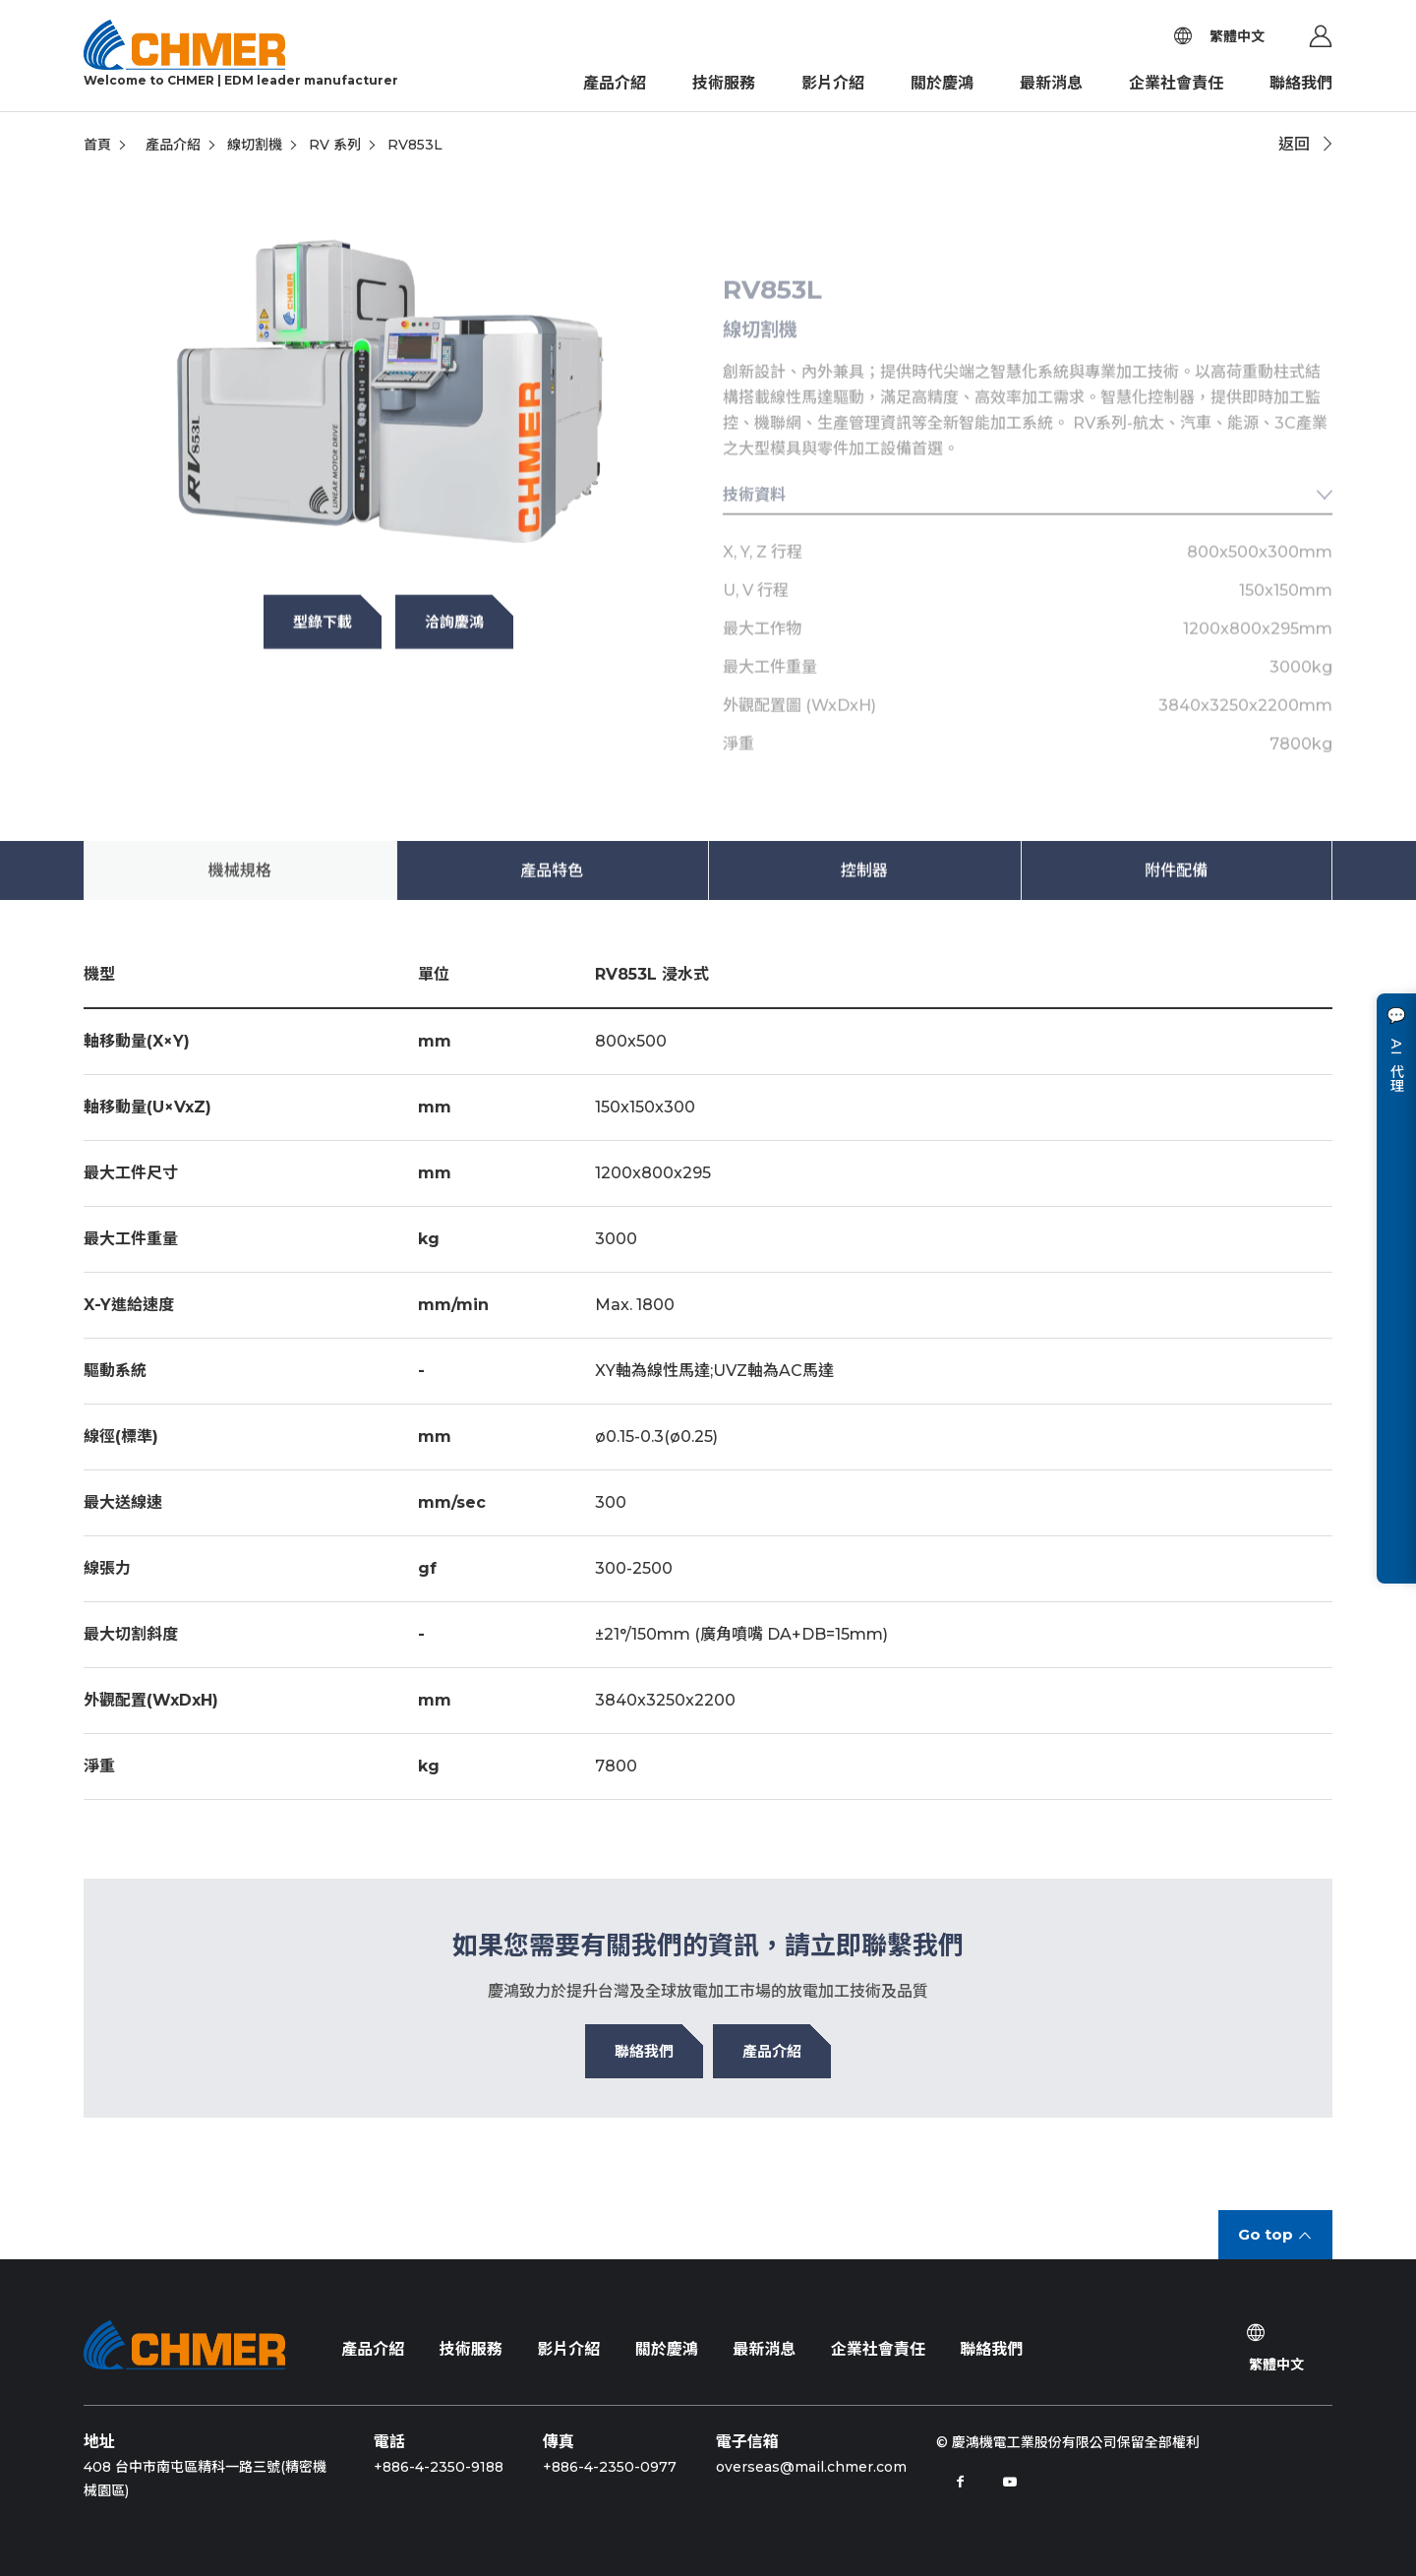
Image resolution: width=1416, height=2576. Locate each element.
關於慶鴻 (942, 83)
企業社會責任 (1176, 83)
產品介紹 (614, 83)
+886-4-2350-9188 (438, 2467)
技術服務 (723, 83)
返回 (1294, 144)
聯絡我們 (1300, 83)
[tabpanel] (388, 411)
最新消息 (1051, 83)
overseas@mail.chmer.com (811, 2467)
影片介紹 (832, 83)
